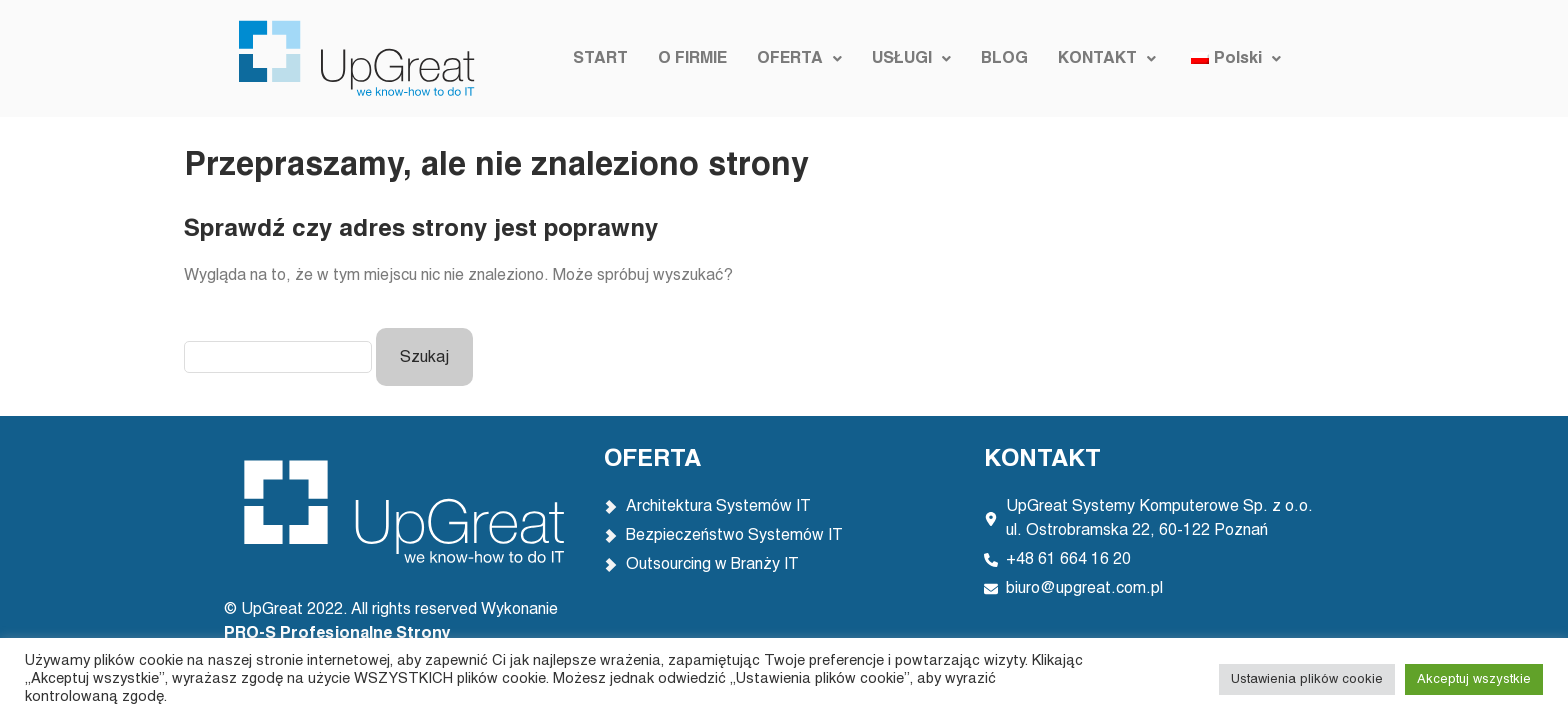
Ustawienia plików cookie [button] (1307, 679)
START (600, 59)
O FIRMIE (692, 59)
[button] (799, 59)
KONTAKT (1107, 59)
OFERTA (799, 59)
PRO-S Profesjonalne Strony (339, 634)
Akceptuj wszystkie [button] (1474, 679)
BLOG (1004, 59)
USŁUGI (911, 59)
